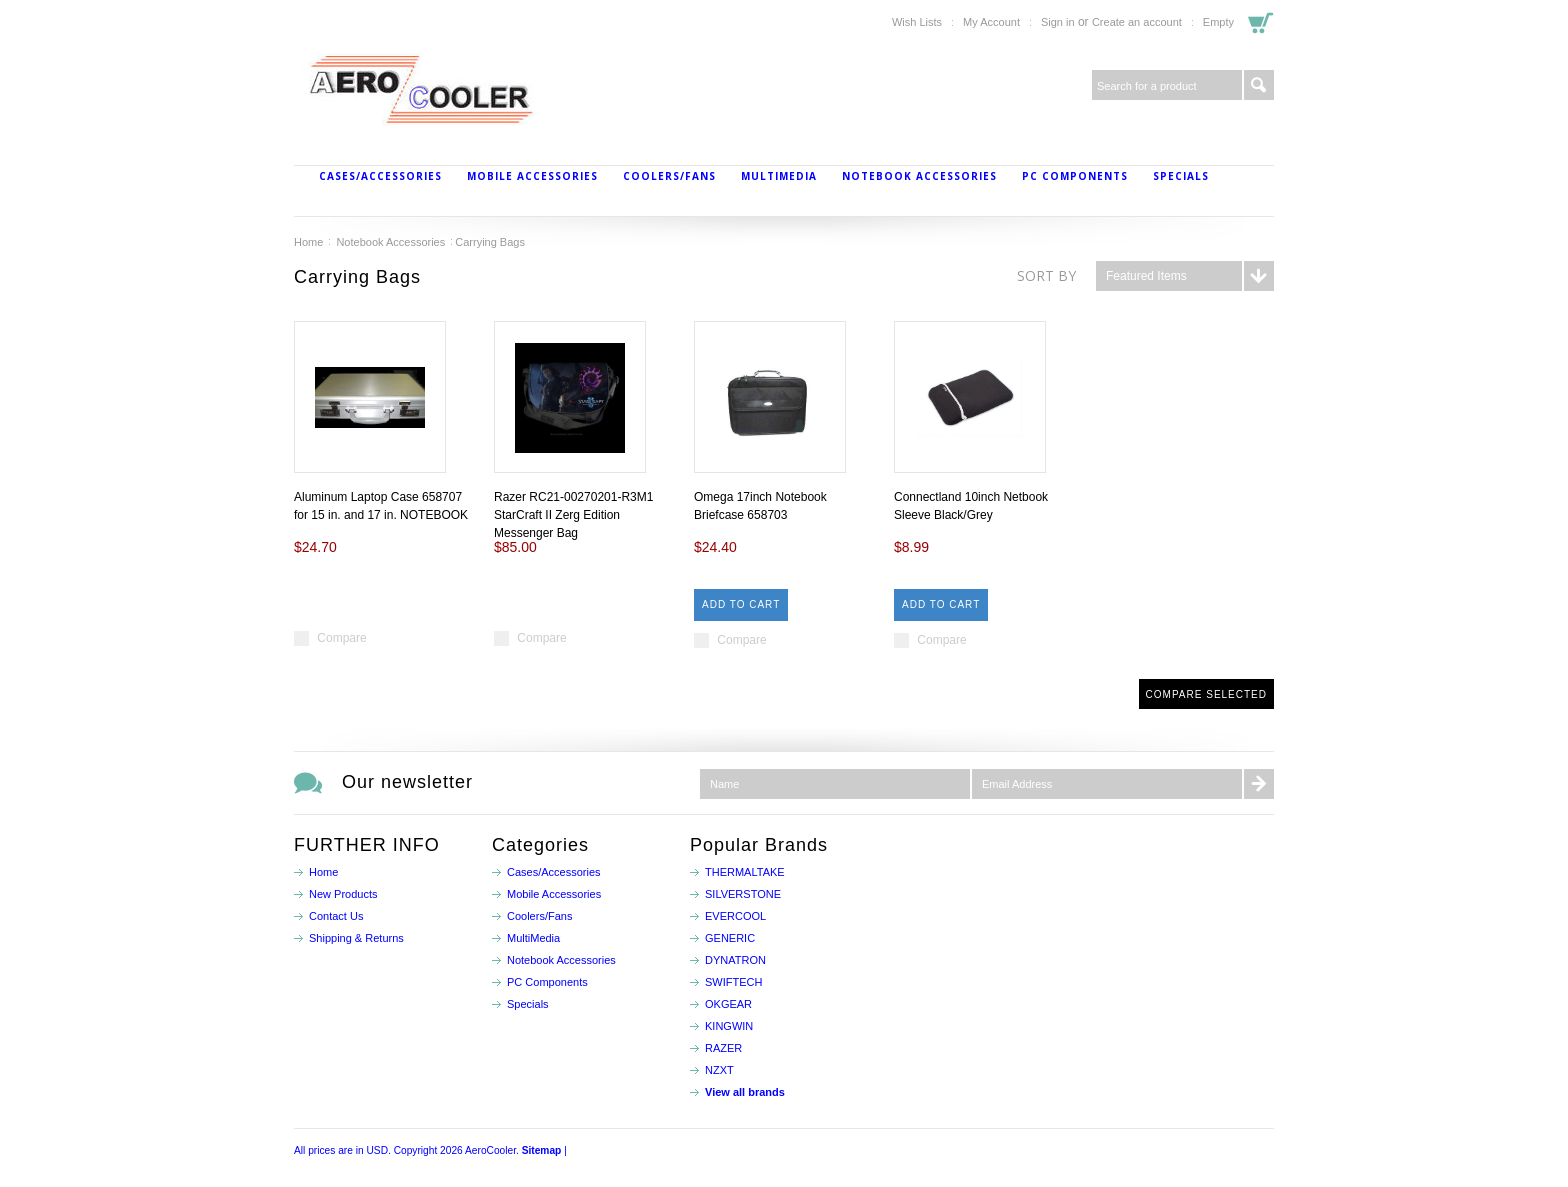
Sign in (1058, 22)
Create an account (1137, 22)
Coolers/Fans (669, 176)
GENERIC (730, 938)
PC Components (1075, 176)
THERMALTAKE (745, 872)
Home (308, 242)
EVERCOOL (735, 916)
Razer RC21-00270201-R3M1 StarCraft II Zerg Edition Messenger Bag (573, 515)
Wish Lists (917, 22)
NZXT (719, 1070)
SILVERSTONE (743, 894)
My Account (991, 22)
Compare (341, 638)
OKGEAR (728, 1004)
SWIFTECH (733, 982)
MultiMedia (779, 176)
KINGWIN (729, 1026)
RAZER (723, 1048)
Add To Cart (741, 604)
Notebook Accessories (919, 176)
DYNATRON (735, 960)
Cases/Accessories (380, 176)
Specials (1181, 176)
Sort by (1046, 275)
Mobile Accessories (532, 176)
